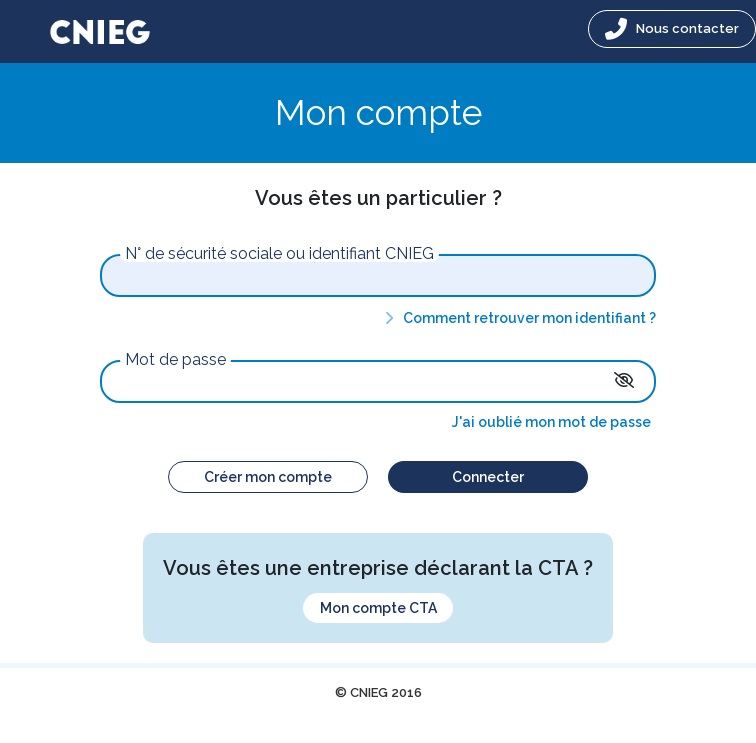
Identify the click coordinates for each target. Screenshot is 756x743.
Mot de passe (175, 360)
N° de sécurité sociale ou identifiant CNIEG (279, 254)
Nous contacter (672, 29)
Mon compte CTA (378, 608)
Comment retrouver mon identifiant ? (517, 318)
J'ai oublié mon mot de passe (551, 422)
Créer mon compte (268, 477)
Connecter (488, 477)
